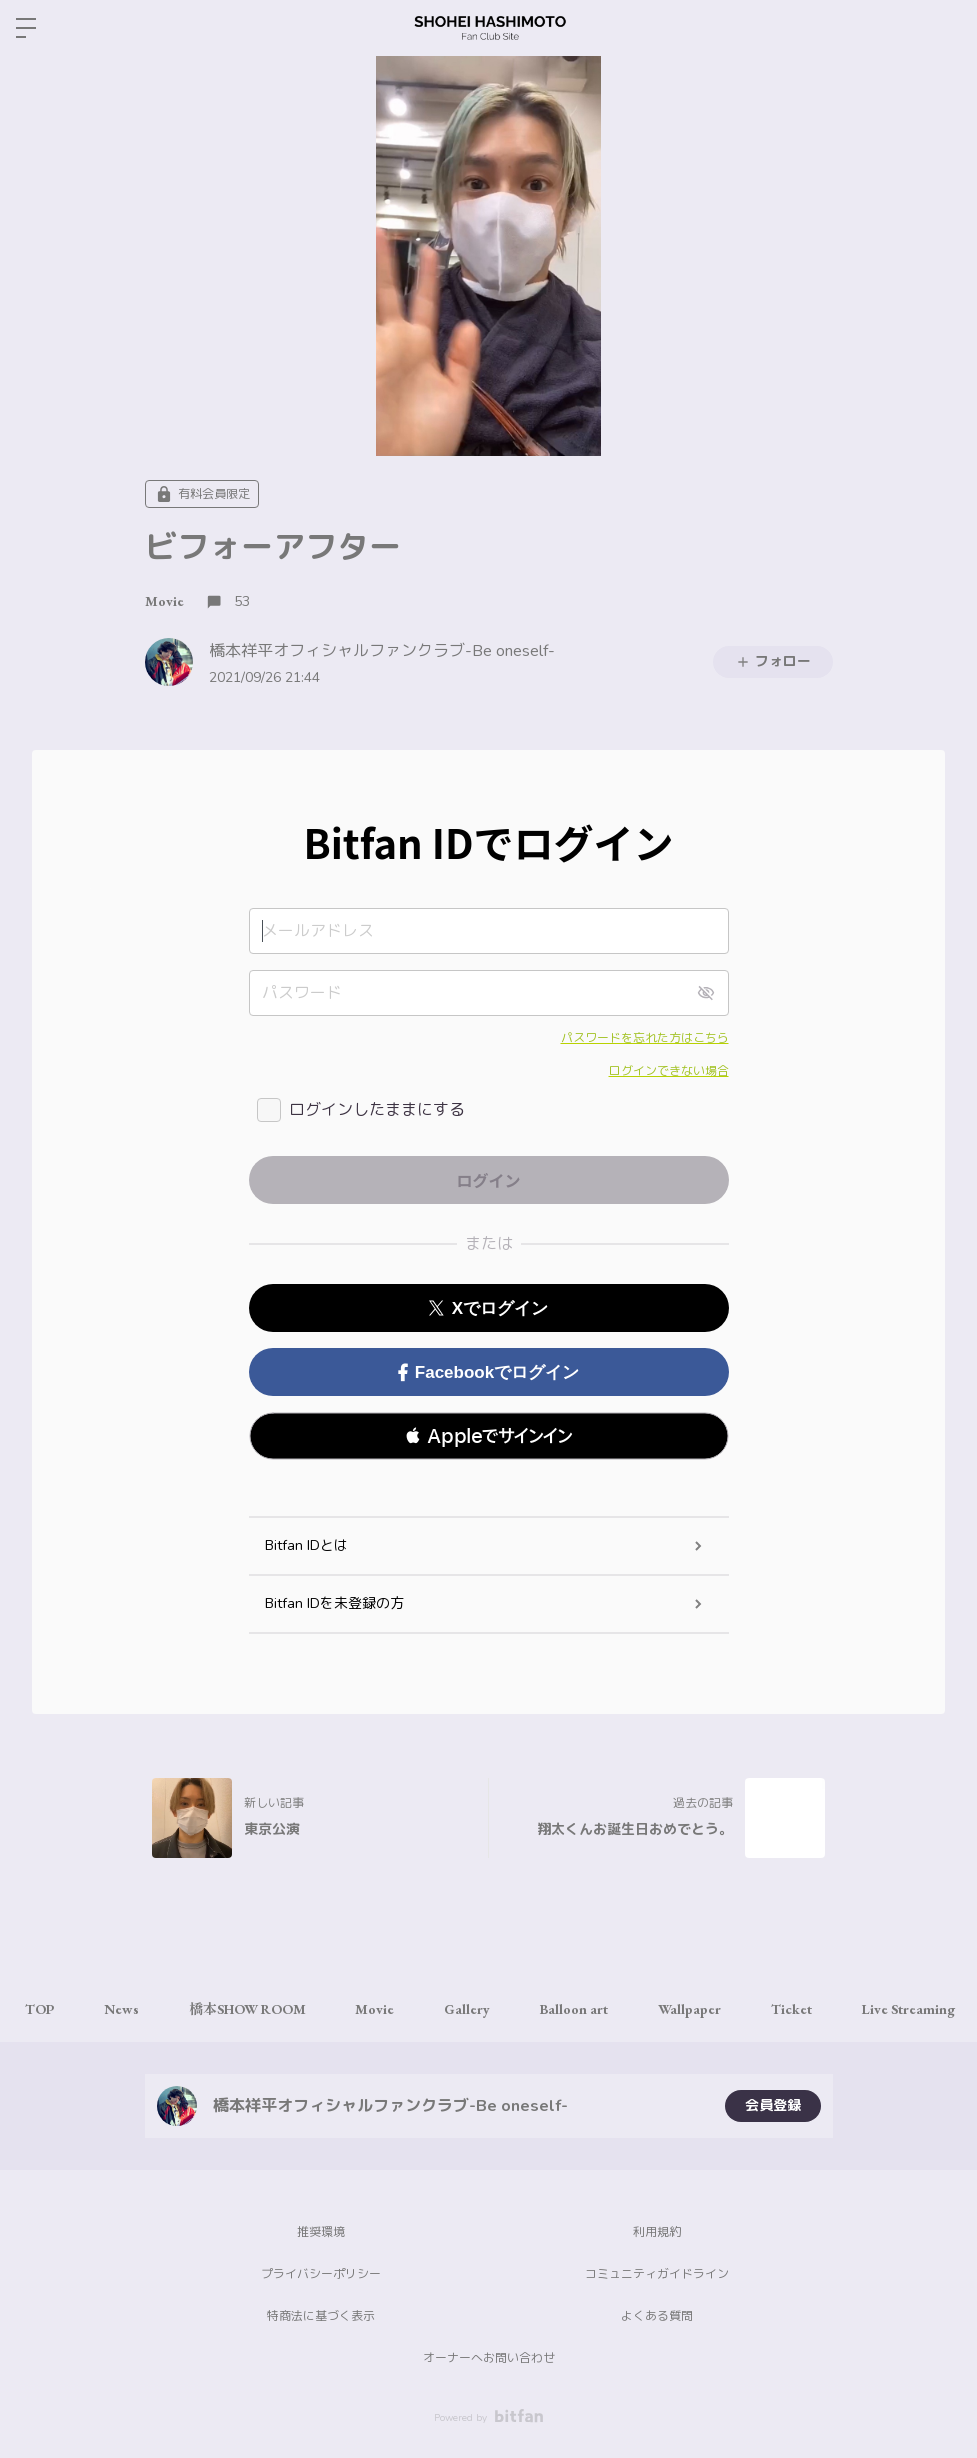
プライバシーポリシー (321, 2274)
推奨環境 (321, 2232)
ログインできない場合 (669, 1071)
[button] (489, 1436)
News (121, 2009)
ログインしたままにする (377, 1110)
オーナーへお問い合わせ (489, 2358)
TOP (39, 2009)
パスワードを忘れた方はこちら (645, 1038)
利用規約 (657, 2232)
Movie (164, 601)
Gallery (468, 2009)
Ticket (792, 2009)
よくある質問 (657, 2316)
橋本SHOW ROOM (247, 2009)
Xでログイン (488, 1308)
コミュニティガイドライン (657, 2274)
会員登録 (773, 2105)
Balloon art (575, 2009)
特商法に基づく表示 (321, 2316)
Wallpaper (690, 2009)
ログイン (945, 28)
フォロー (773, 661)
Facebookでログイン (488, 1372)
